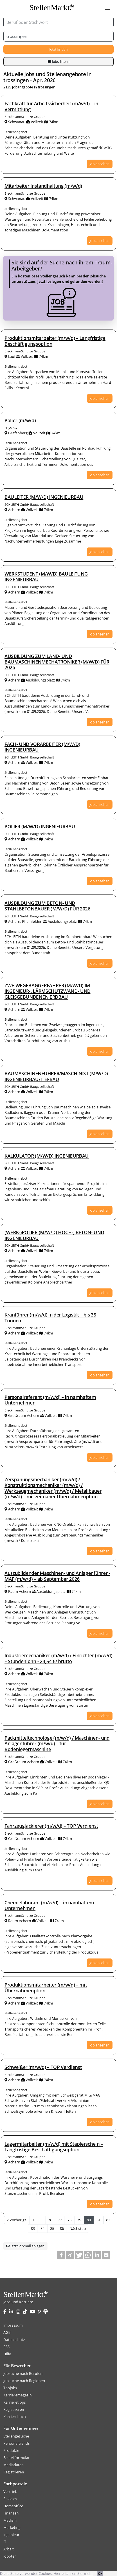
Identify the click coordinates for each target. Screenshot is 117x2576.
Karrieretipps (14, 2402)
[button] (61, 2255)
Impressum (13, 2325)
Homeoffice (13, 2505)
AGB (7, 2332)
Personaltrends (16, 2443)
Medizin (10, 2520)
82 (108, 2220)
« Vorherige (17, 2220)
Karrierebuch (14, 2416)
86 (62, 2228)
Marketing (11, 2527)
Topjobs (10, 2387)
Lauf (10, 356)
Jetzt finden (58, 49)
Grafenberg (16, 433)
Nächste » (78, 2228)
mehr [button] (88, 2573)
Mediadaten (13, 2464)
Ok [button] (100, 2573)
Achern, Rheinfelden (23, 921)
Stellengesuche (16, 2436)
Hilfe (7, 2354)
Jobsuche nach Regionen (24, 2380)
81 (99, 2220)
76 (50, 2220)
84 (42, 2228)
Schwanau (15, 121)
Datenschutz (14, 2339)
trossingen (16, 80)
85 (52, 2228)
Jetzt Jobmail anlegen (25, 2246)
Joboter (9, 2556)
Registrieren (13, 2409)
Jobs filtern (59, 61)
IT (4, 2541)
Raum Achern (18, 1591)
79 (79, 2220)
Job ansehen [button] (100, 163)
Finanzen (11, 2513)
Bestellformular (16, 2457)
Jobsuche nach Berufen (23, 2373)
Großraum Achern (22, 1415)
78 (70, 2220)
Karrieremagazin (17, 2395)
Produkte (11, 2450)
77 (60, 2220)
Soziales (10, 2498)
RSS (6, 2346)
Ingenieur (11, 2534)
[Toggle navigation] (107, 8)
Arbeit (8, 2549)
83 (33, 2228)
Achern (12, 509)
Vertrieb (10, 2491)
